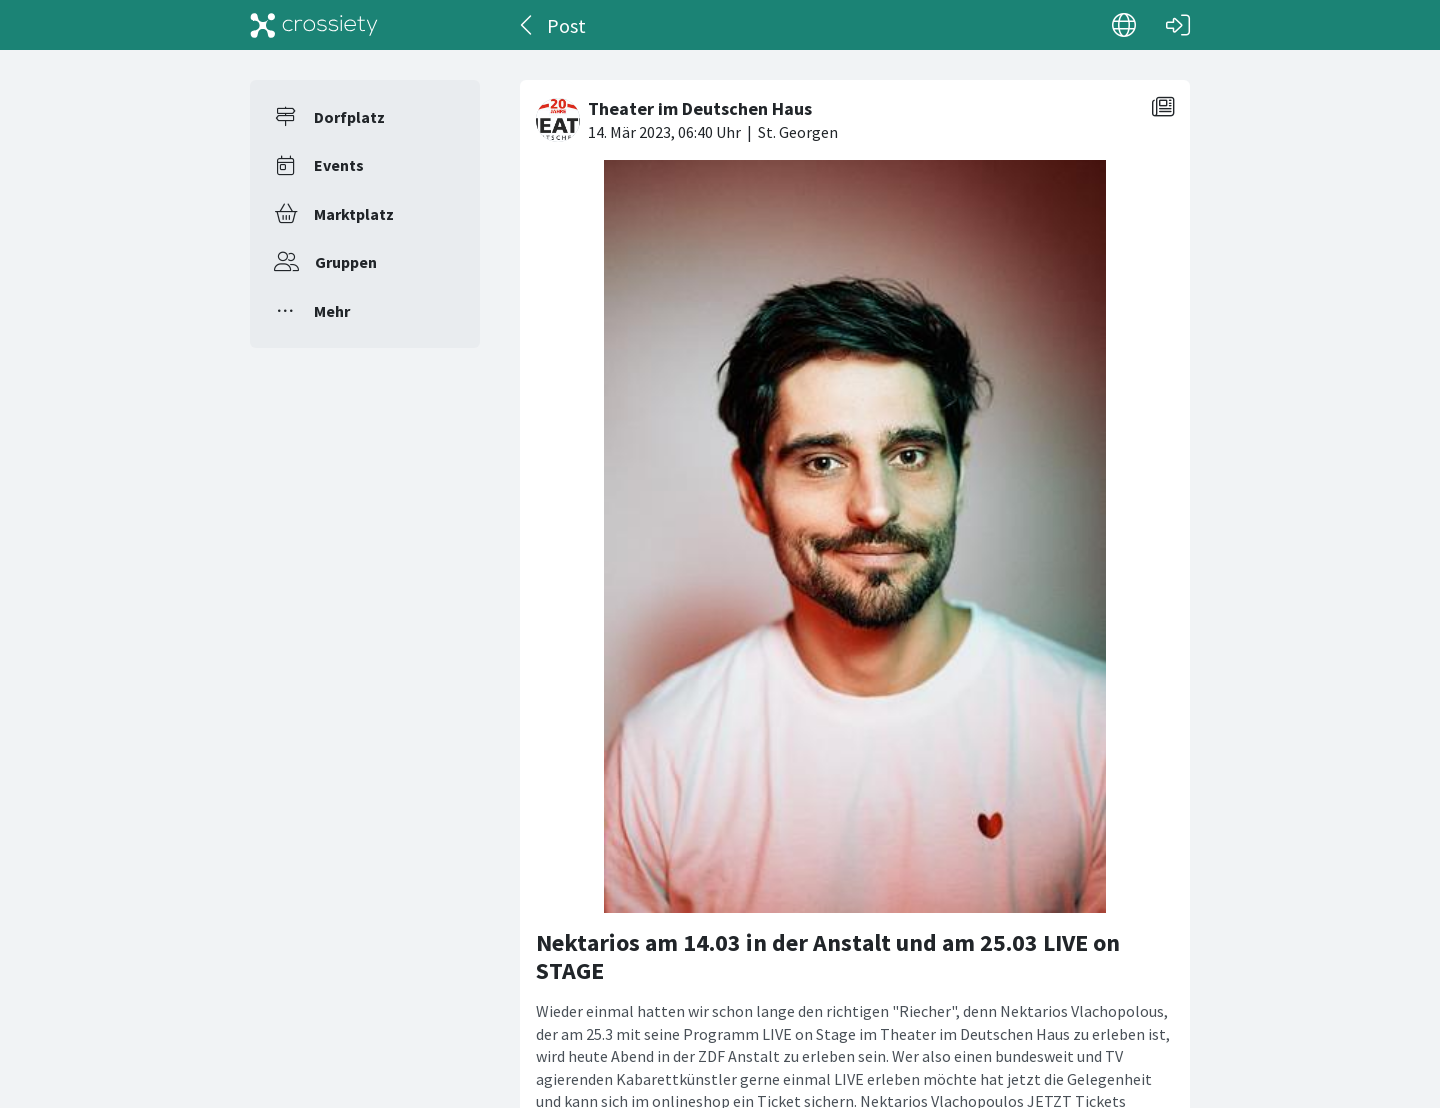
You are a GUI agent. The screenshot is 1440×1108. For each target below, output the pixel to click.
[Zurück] (527, 25)
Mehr (332, 311)
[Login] (1178, 25)
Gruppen (346, 262)
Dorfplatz (349, 117)
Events (339, 165)
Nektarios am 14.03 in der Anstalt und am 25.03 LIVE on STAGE (828, 956)
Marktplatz (354, 214)
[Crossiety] (314, 25)
